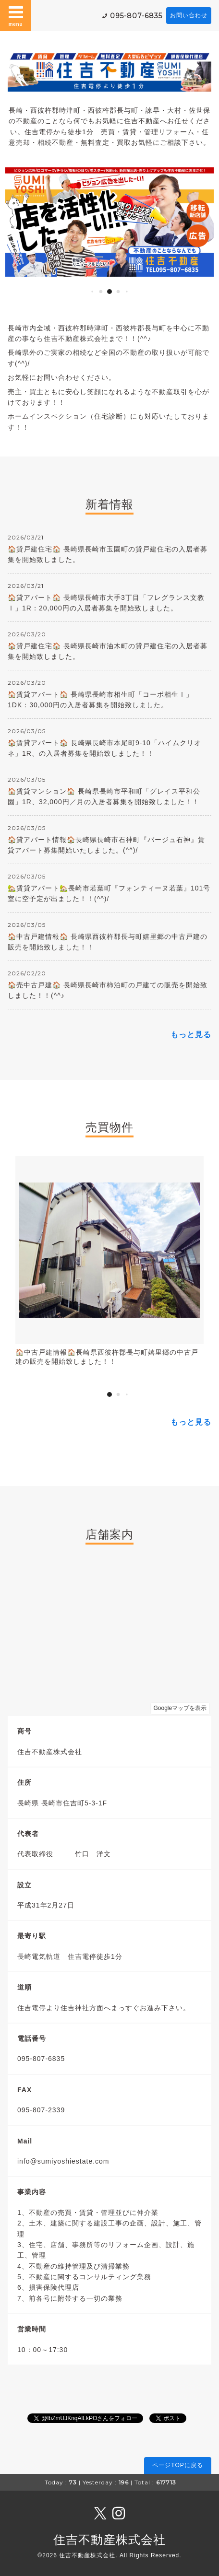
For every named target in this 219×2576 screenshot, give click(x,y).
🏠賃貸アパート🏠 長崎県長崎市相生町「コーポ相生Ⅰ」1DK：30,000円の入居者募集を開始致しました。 (100, 700)
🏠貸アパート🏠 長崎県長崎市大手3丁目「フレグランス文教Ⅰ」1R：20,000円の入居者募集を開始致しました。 (106, 603)
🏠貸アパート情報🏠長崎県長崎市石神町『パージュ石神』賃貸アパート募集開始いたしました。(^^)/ (106, 845)
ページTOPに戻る (177, 2465)
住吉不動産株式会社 (109, 2539)
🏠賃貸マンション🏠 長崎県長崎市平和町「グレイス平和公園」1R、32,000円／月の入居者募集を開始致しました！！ (104, 796)
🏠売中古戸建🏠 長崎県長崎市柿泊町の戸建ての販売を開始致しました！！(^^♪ (107, 990)
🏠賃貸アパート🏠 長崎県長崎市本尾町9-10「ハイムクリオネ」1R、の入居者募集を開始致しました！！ (104, 748)
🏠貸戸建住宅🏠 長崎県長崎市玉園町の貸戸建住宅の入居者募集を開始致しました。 (107, 554)
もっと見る (190, 1034)
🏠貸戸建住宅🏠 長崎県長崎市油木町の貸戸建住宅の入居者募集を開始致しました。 (107, 651)
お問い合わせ (188, 15)
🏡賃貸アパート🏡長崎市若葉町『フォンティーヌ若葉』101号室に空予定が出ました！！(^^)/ (109, 893)
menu (15, 15)
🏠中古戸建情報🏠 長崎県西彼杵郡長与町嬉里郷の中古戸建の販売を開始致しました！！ (107, 942)
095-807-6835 (136, 16)
